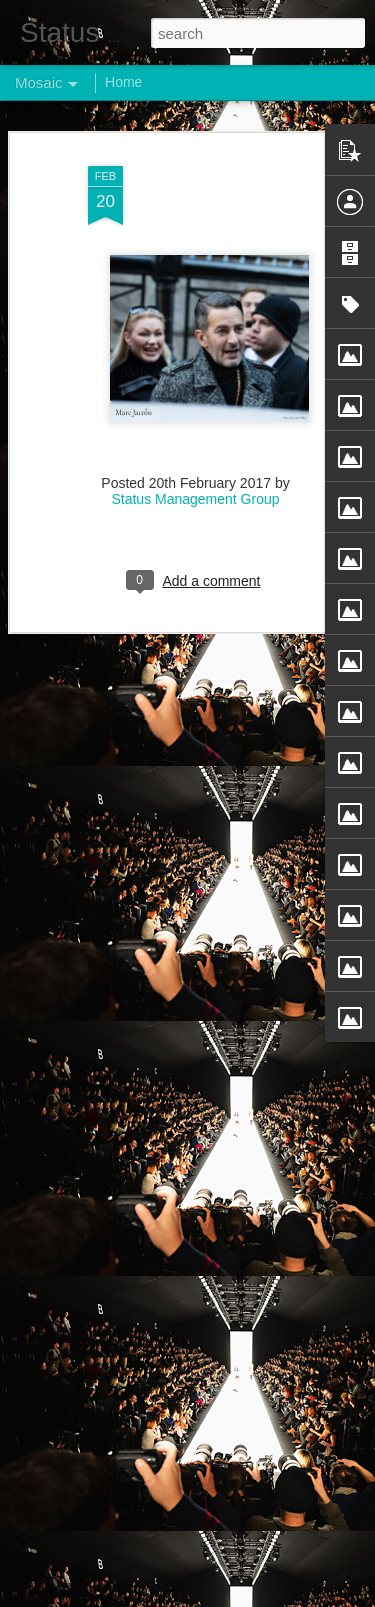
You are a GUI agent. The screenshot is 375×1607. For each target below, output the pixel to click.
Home (123, 82)
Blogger (250, 1596)
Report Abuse (308, 1596)
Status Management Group (195, 489)
